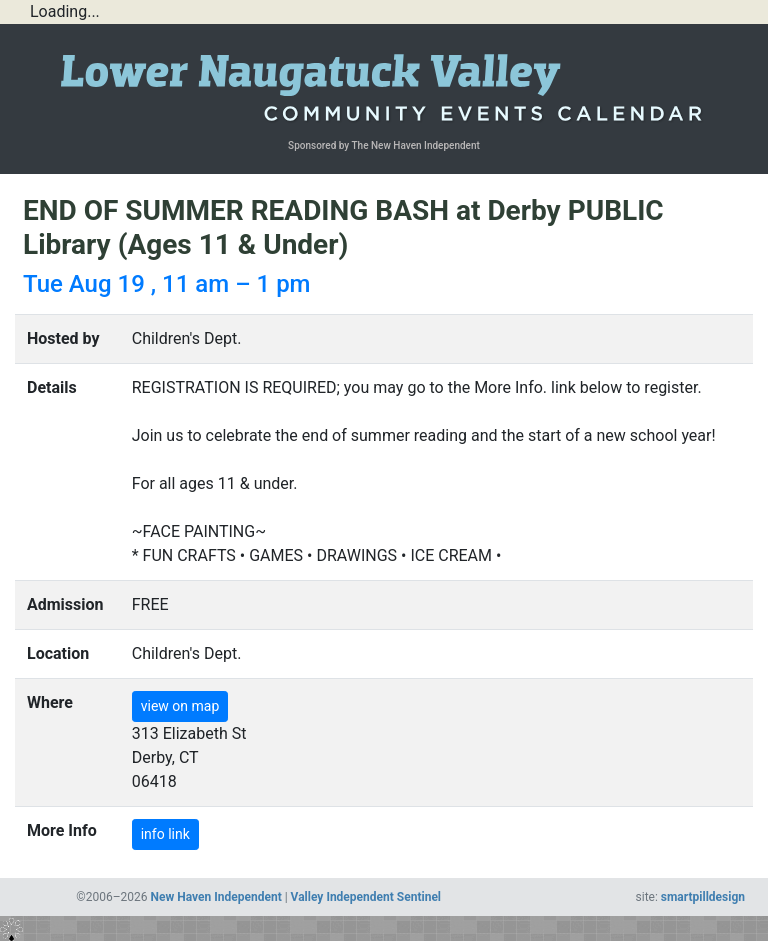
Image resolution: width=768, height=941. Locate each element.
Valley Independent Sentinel (366, 897)
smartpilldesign (703, 897)
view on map (180, 706)
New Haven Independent (216, 897)
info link (165, 834)
